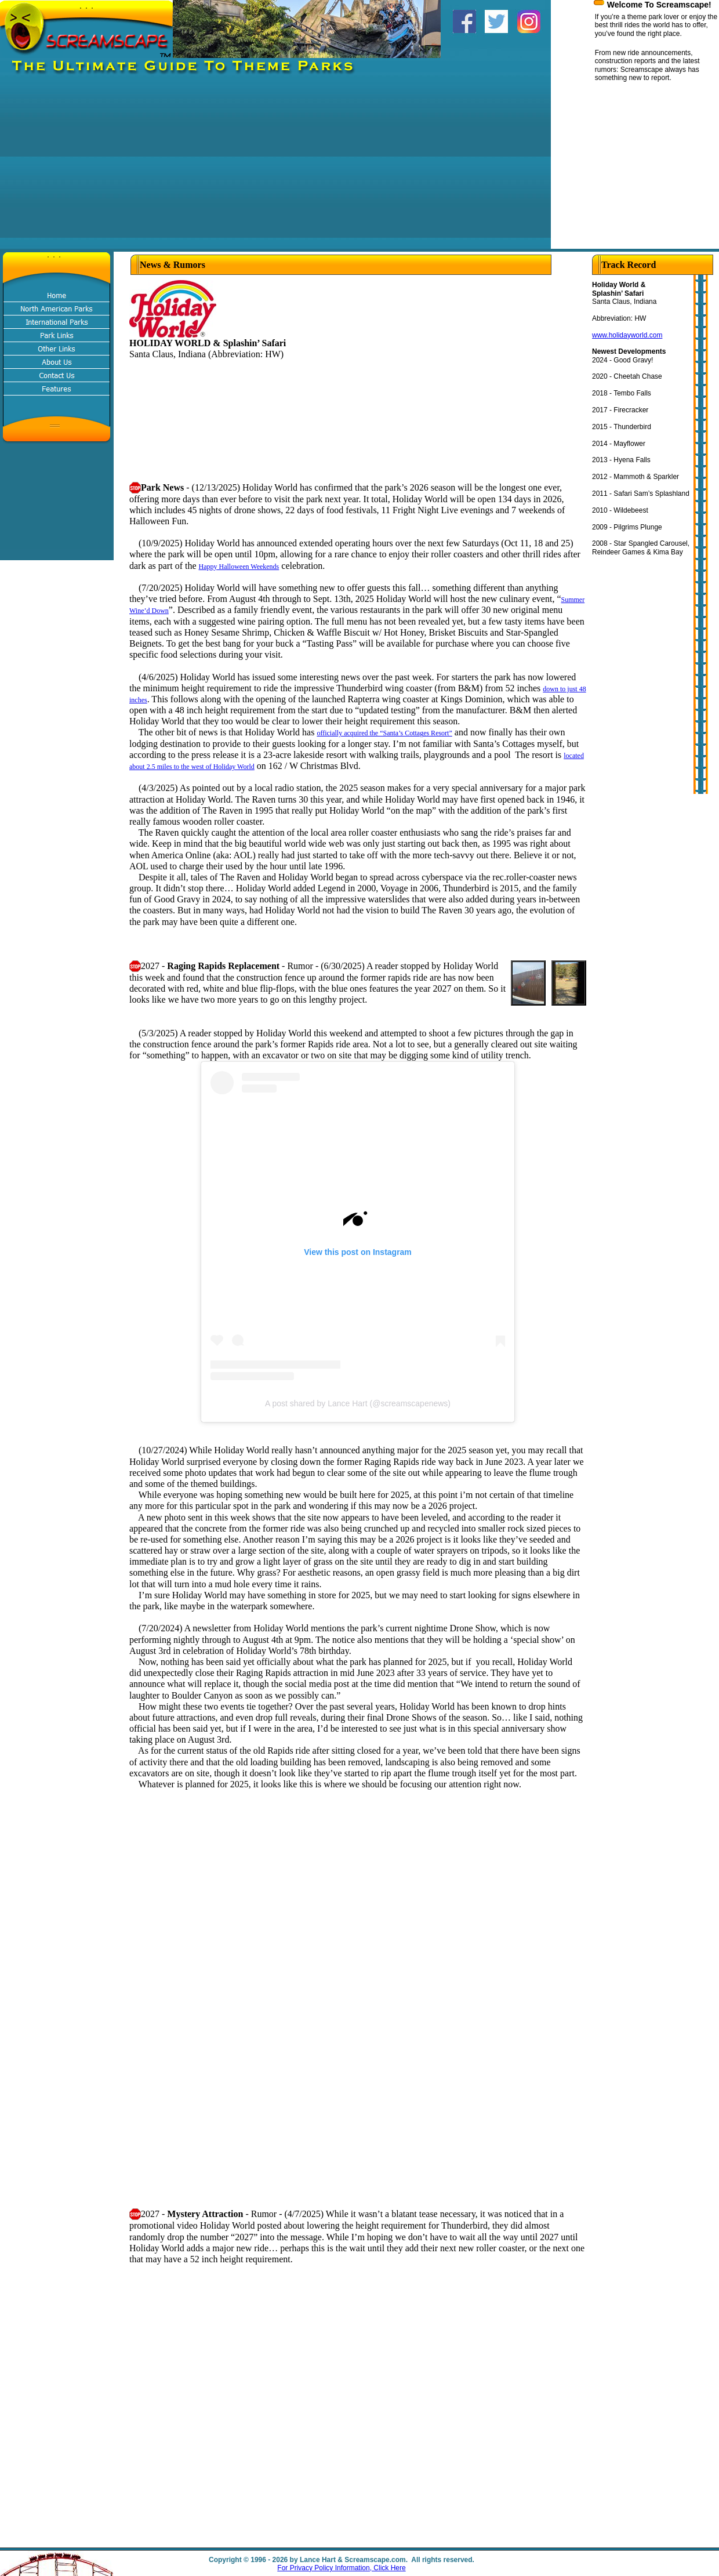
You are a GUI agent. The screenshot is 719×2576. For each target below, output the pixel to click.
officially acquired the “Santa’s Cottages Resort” (384, 733)
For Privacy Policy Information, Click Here (341, 2568)
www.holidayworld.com (627, 335)
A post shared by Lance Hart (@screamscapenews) (358, 1403)
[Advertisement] (209, 167)
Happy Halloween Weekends (239, 567)
